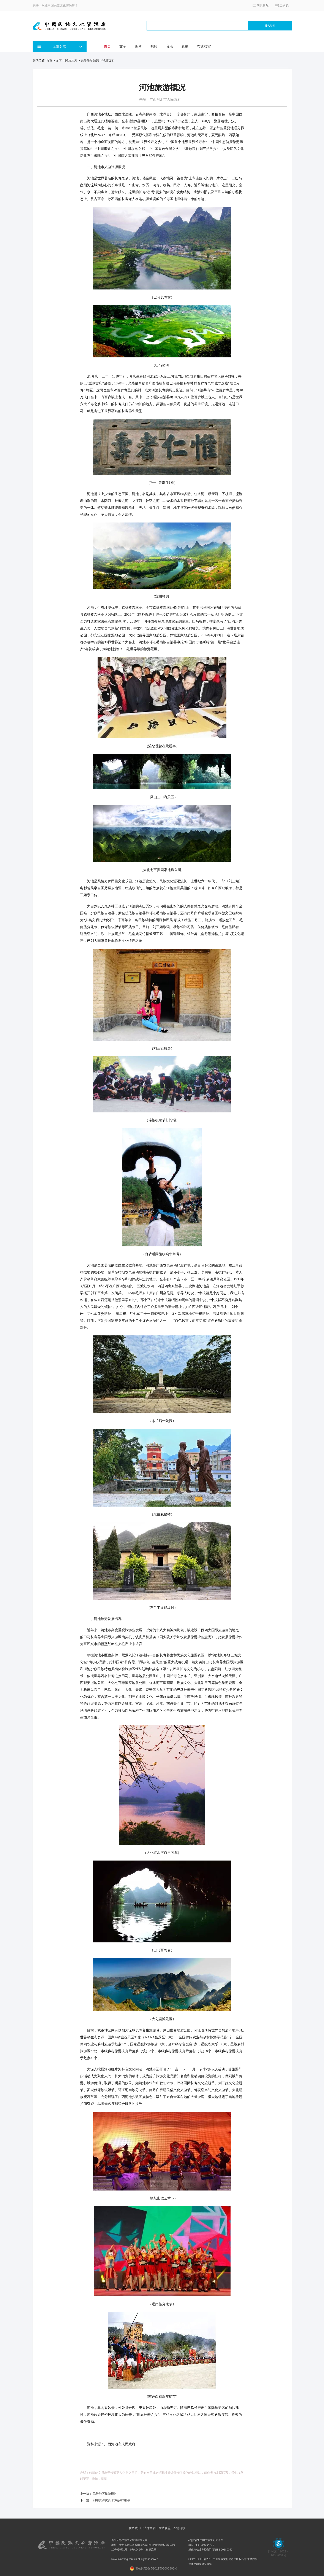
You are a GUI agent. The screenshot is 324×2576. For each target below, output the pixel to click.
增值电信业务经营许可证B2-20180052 (210, 2549)
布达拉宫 (204, 46)
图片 (138, 46)
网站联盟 (164, 2528)
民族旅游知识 (90, 60)
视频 (153, 46)
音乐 (169, 46)
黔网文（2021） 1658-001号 (278, 2552)
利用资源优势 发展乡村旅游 (111, 2500)
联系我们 (135, 2528)
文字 (122, 46)
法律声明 (150, 2528)
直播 (185, 46)
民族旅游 (71, 60)
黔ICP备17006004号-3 (201, 2544)
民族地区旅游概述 (105, 2493)
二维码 (284, 5)
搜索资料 (270, 25)
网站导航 (263, 5)
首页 (107, 46)
